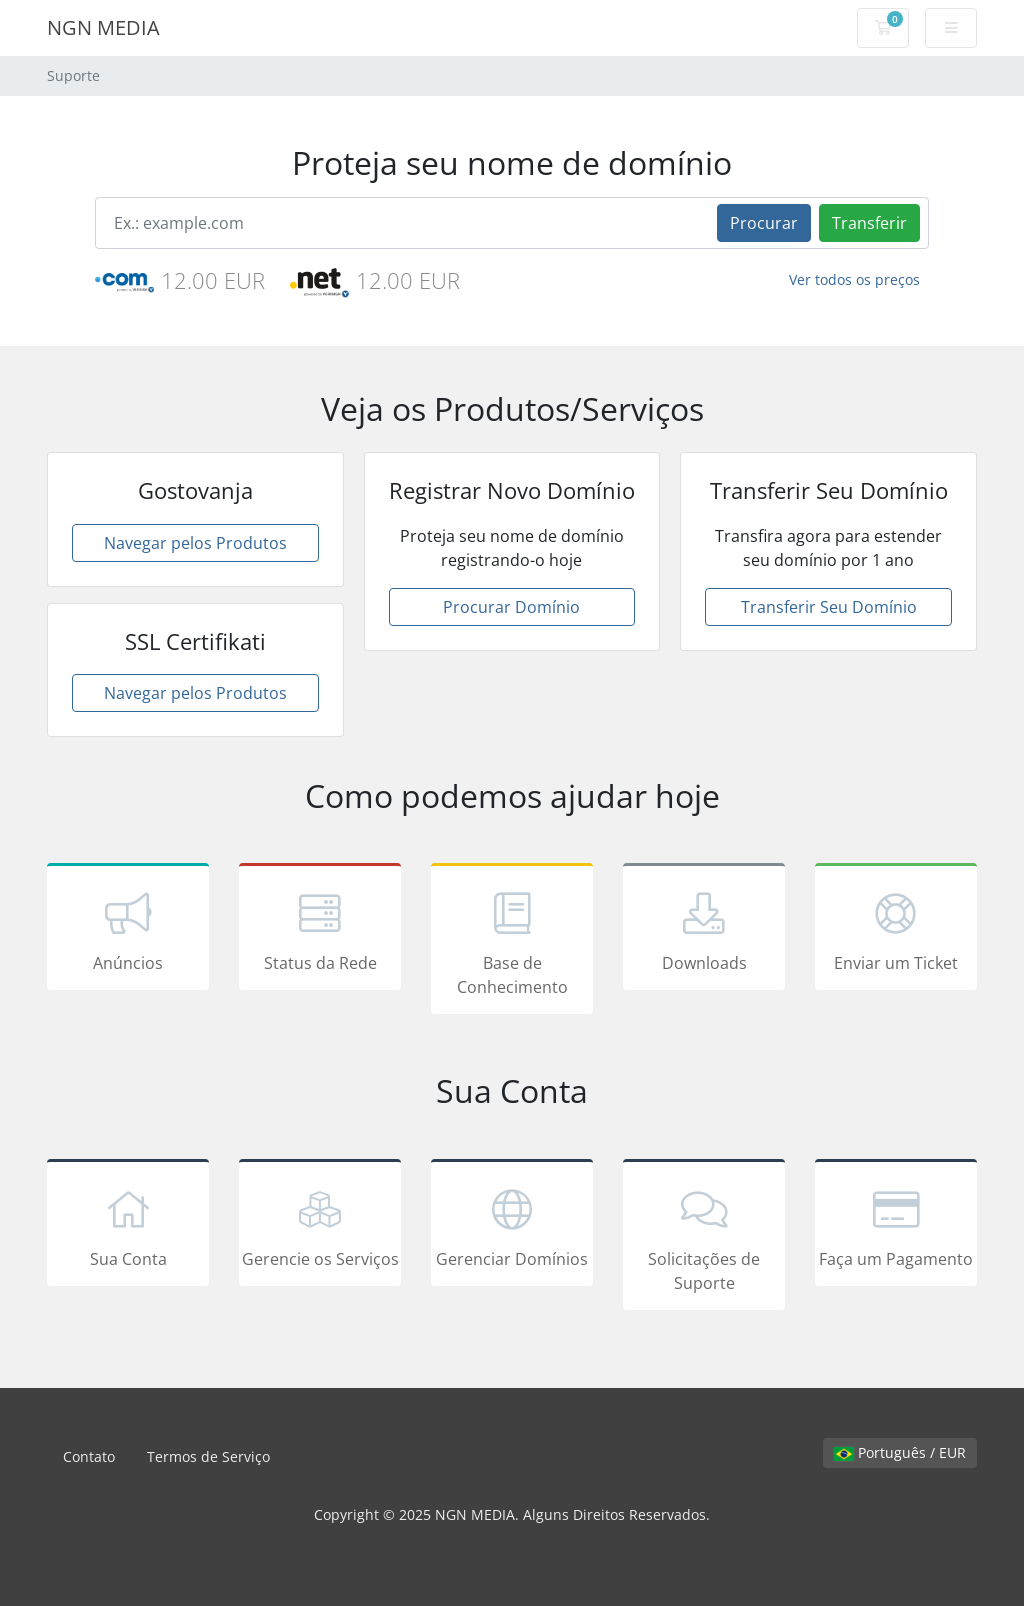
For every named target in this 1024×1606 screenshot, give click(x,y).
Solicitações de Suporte (704, 1238)
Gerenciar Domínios (512, 1226)
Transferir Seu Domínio (829, 607)
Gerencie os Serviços (320, 1226)
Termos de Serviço (208, 1456)
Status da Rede (320, 930)
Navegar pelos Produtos (195, 543)
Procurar (764, 223)
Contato (89, 1456)
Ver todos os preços (854, 279)
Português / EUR (900, 1452)
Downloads (704, 930)
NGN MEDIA (103, 27)
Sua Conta (128, 1226)
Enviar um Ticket (896, 930)
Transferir (869, 223)
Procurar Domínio (511, 607)
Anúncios (128, 930)
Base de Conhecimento (512, 942)
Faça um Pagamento (896, 1226)
